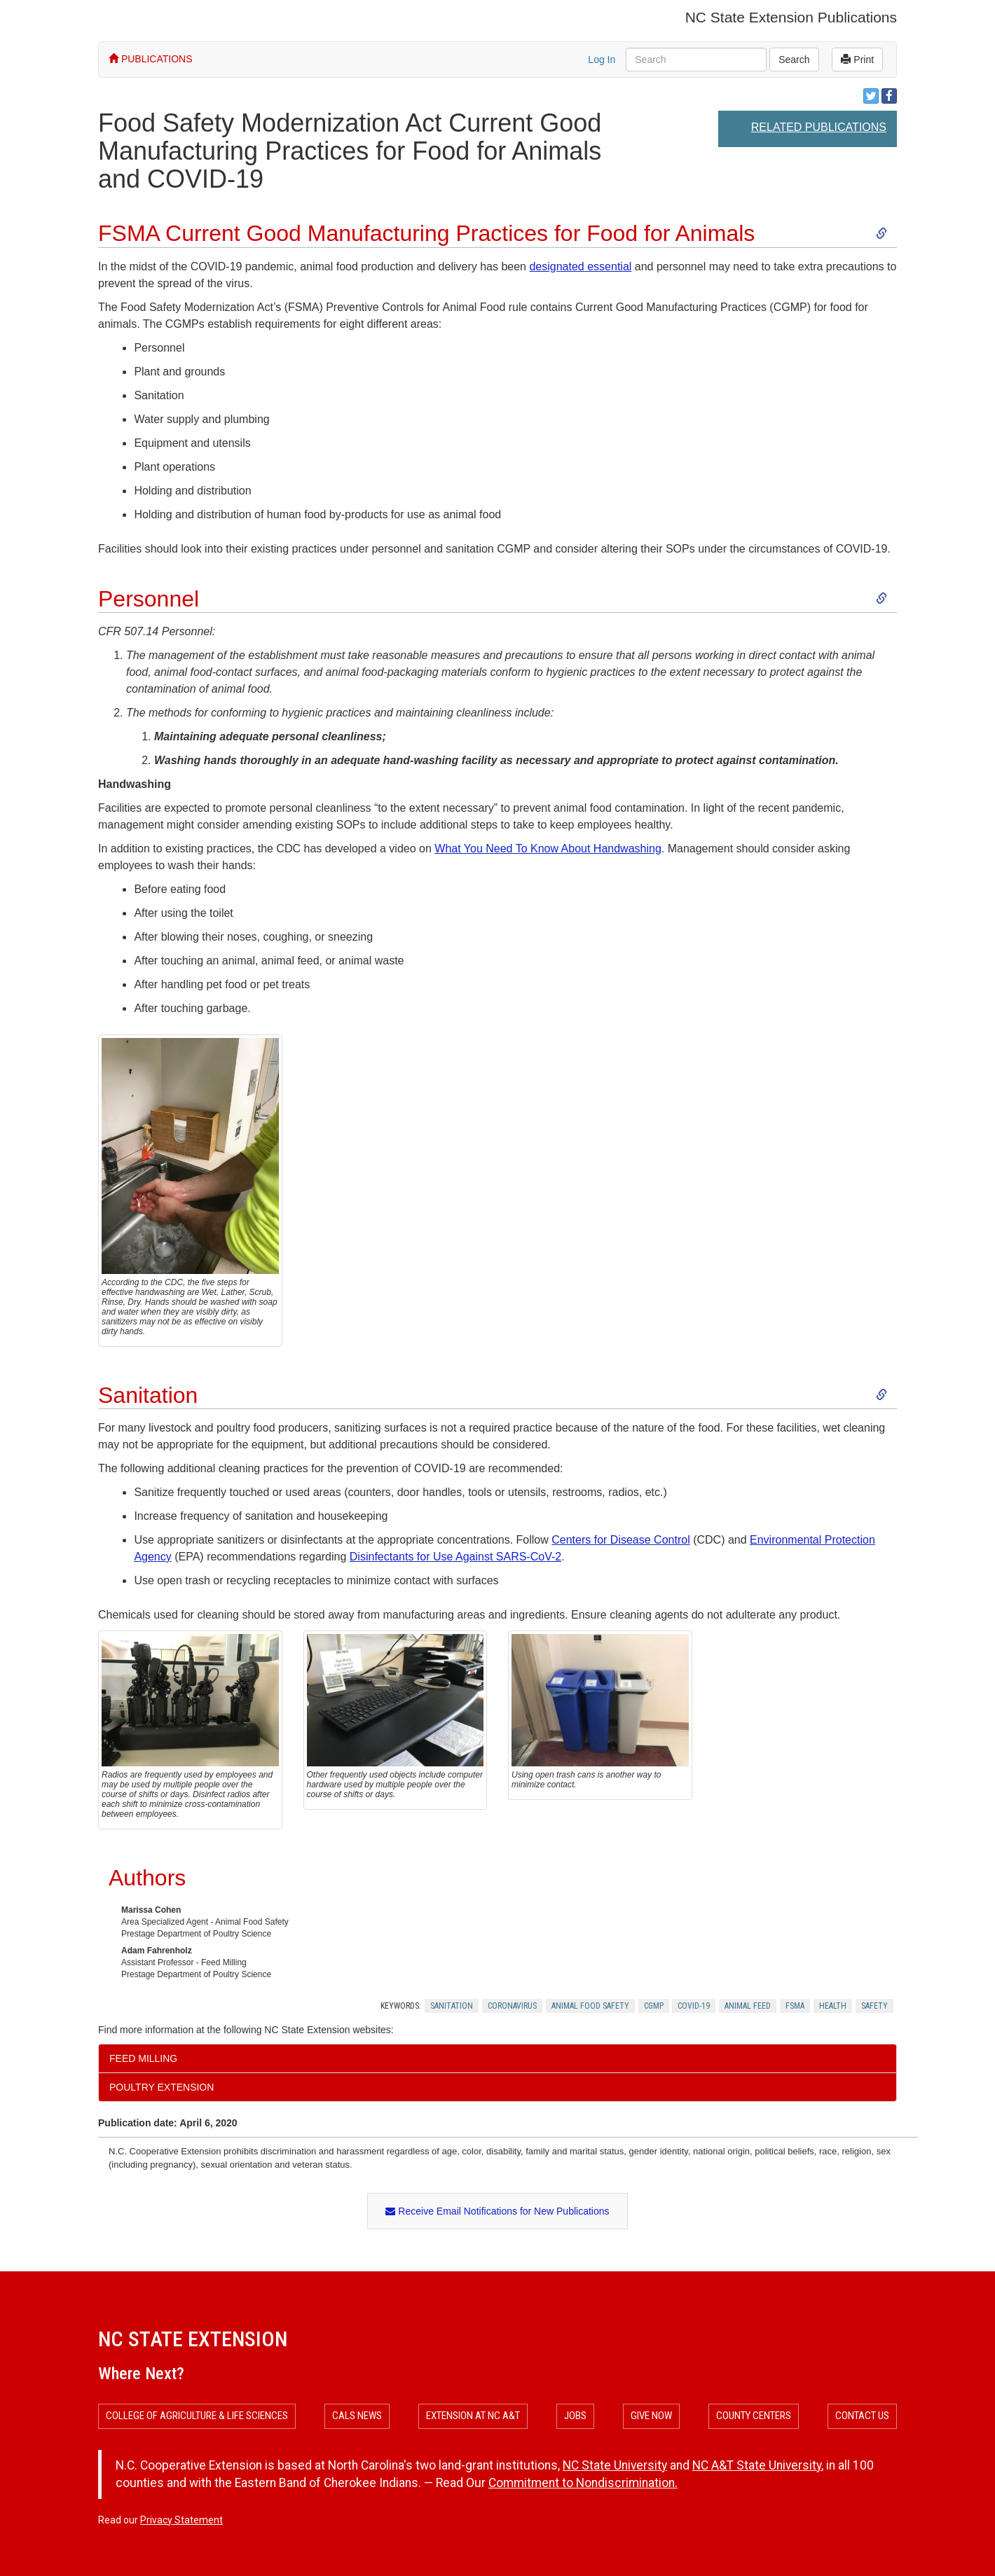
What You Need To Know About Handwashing (547, 848)
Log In (601, 59)
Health (832, 2006)
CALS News (357, 2415)
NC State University (615, 2465)
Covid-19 (694, 2006)
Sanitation (451, 2006)
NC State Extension (192, 2339)
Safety (874, 2006)
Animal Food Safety (590, 2006)
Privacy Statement (181, 2520)
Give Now (651, 2415)
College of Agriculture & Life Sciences (197, 2415)
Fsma (794, 2006)
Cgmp (654, 2006)
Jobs (575, 2415)
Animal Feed (748, 2006)
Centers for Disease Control (620, 1540)
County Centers (753, 2415)
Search (793, 59)
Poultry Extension (161, 2087)
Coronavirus (512, 2006)
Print (857, 59)
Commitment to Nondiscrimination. (583, 2483)
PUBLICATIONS (151, 58)
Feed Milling (143, 2058)
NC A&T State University (756, 2465)
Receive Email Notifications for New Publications (497, 2211)
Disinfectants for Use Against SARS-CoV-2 (455, 1557)
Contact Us (862, 2415)
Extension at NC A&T (473, 2415)
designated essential (580, 266)
